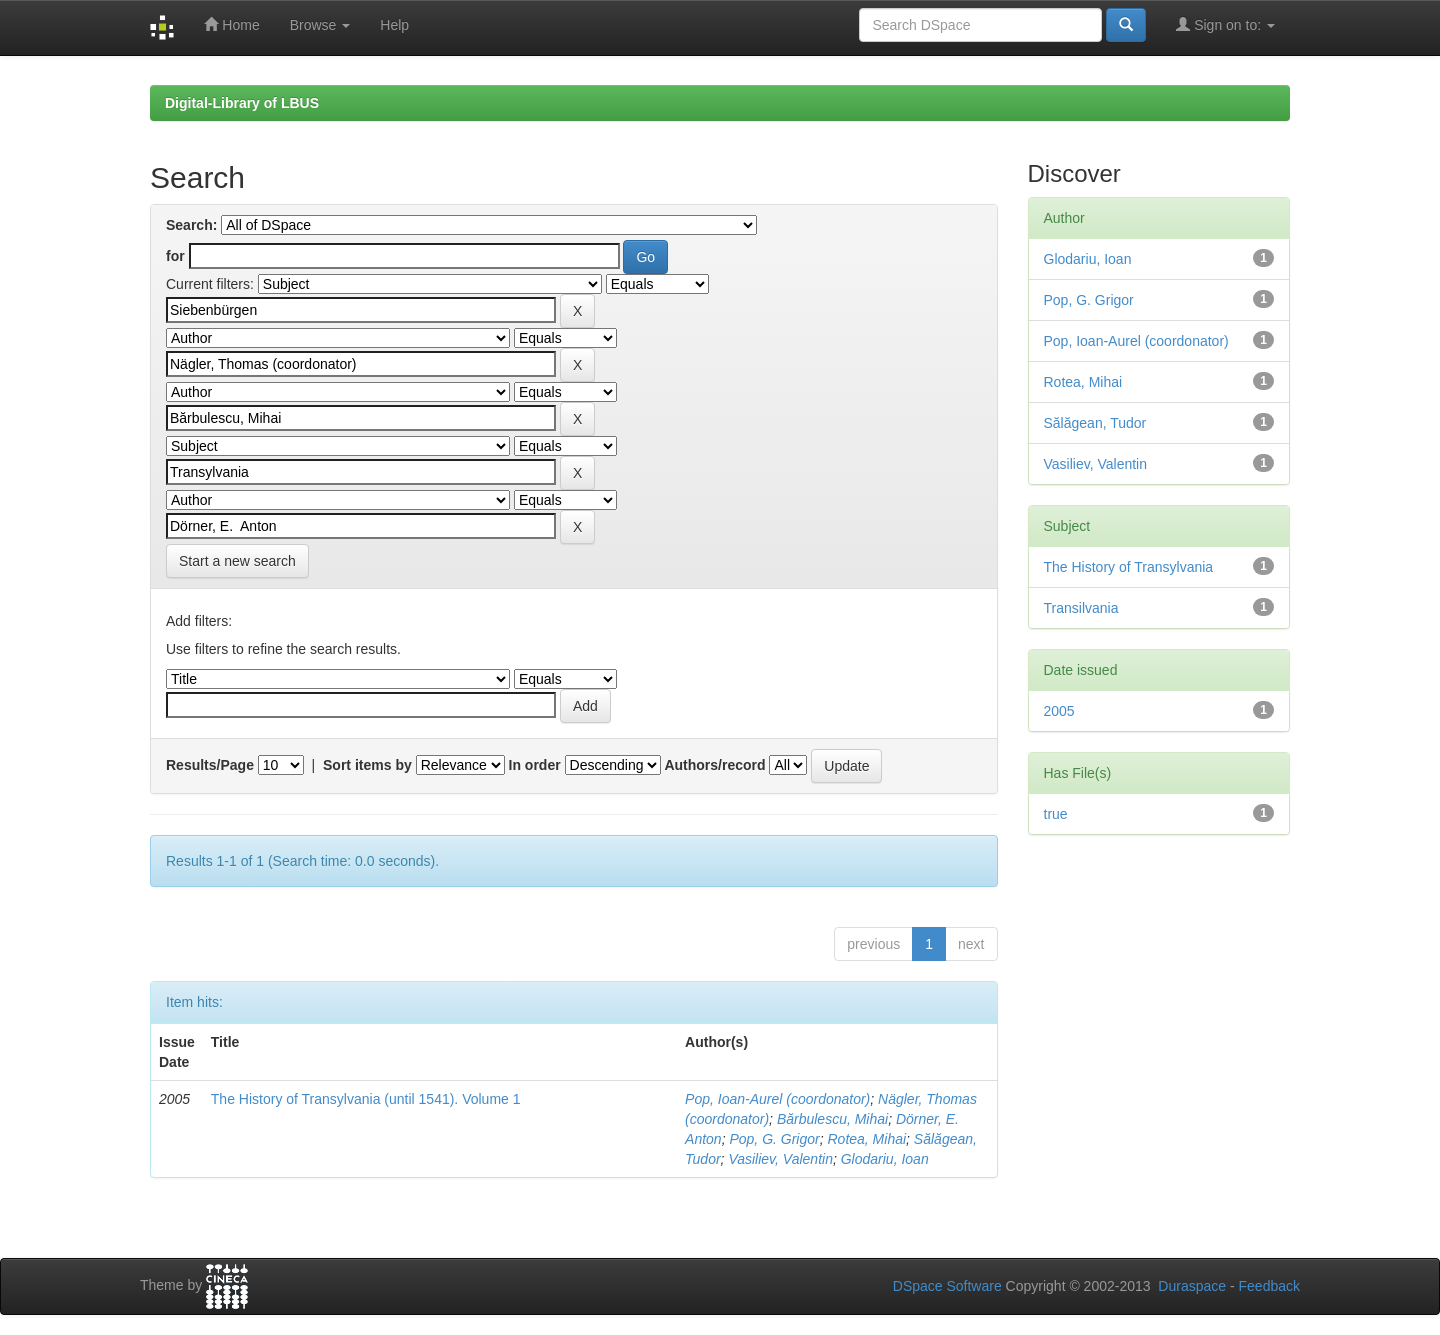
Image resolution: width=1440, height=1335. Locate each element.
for (175, 256)
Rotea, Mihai (866, 1139)
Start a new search (237, 561)
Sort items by (367, 765)
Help (394, 25)
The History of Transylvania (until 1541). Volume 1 (366, 1099)
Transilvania (1081, 608)
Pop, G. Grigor (774, 1139)
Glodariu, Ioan (885, 1159)
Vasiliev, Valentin (780, 1159)
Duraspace (1192, 1286)
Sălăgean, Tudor (1095, 423)
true (1056, 814)
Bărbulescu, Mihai (832, 1119)
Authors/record (714, 765)
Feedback (1269, 1286)
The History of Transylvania (1129, 567)
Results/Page (210, 765)
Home (231, 24)
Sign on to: (1225, 24)
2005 (1059, 711)
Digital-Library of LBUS (242, 103)
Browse (320, 25)
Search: (191, 225)
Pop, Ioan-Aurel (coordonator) (777, 1099)
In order (535, 765)
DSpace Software (947, 1286)
